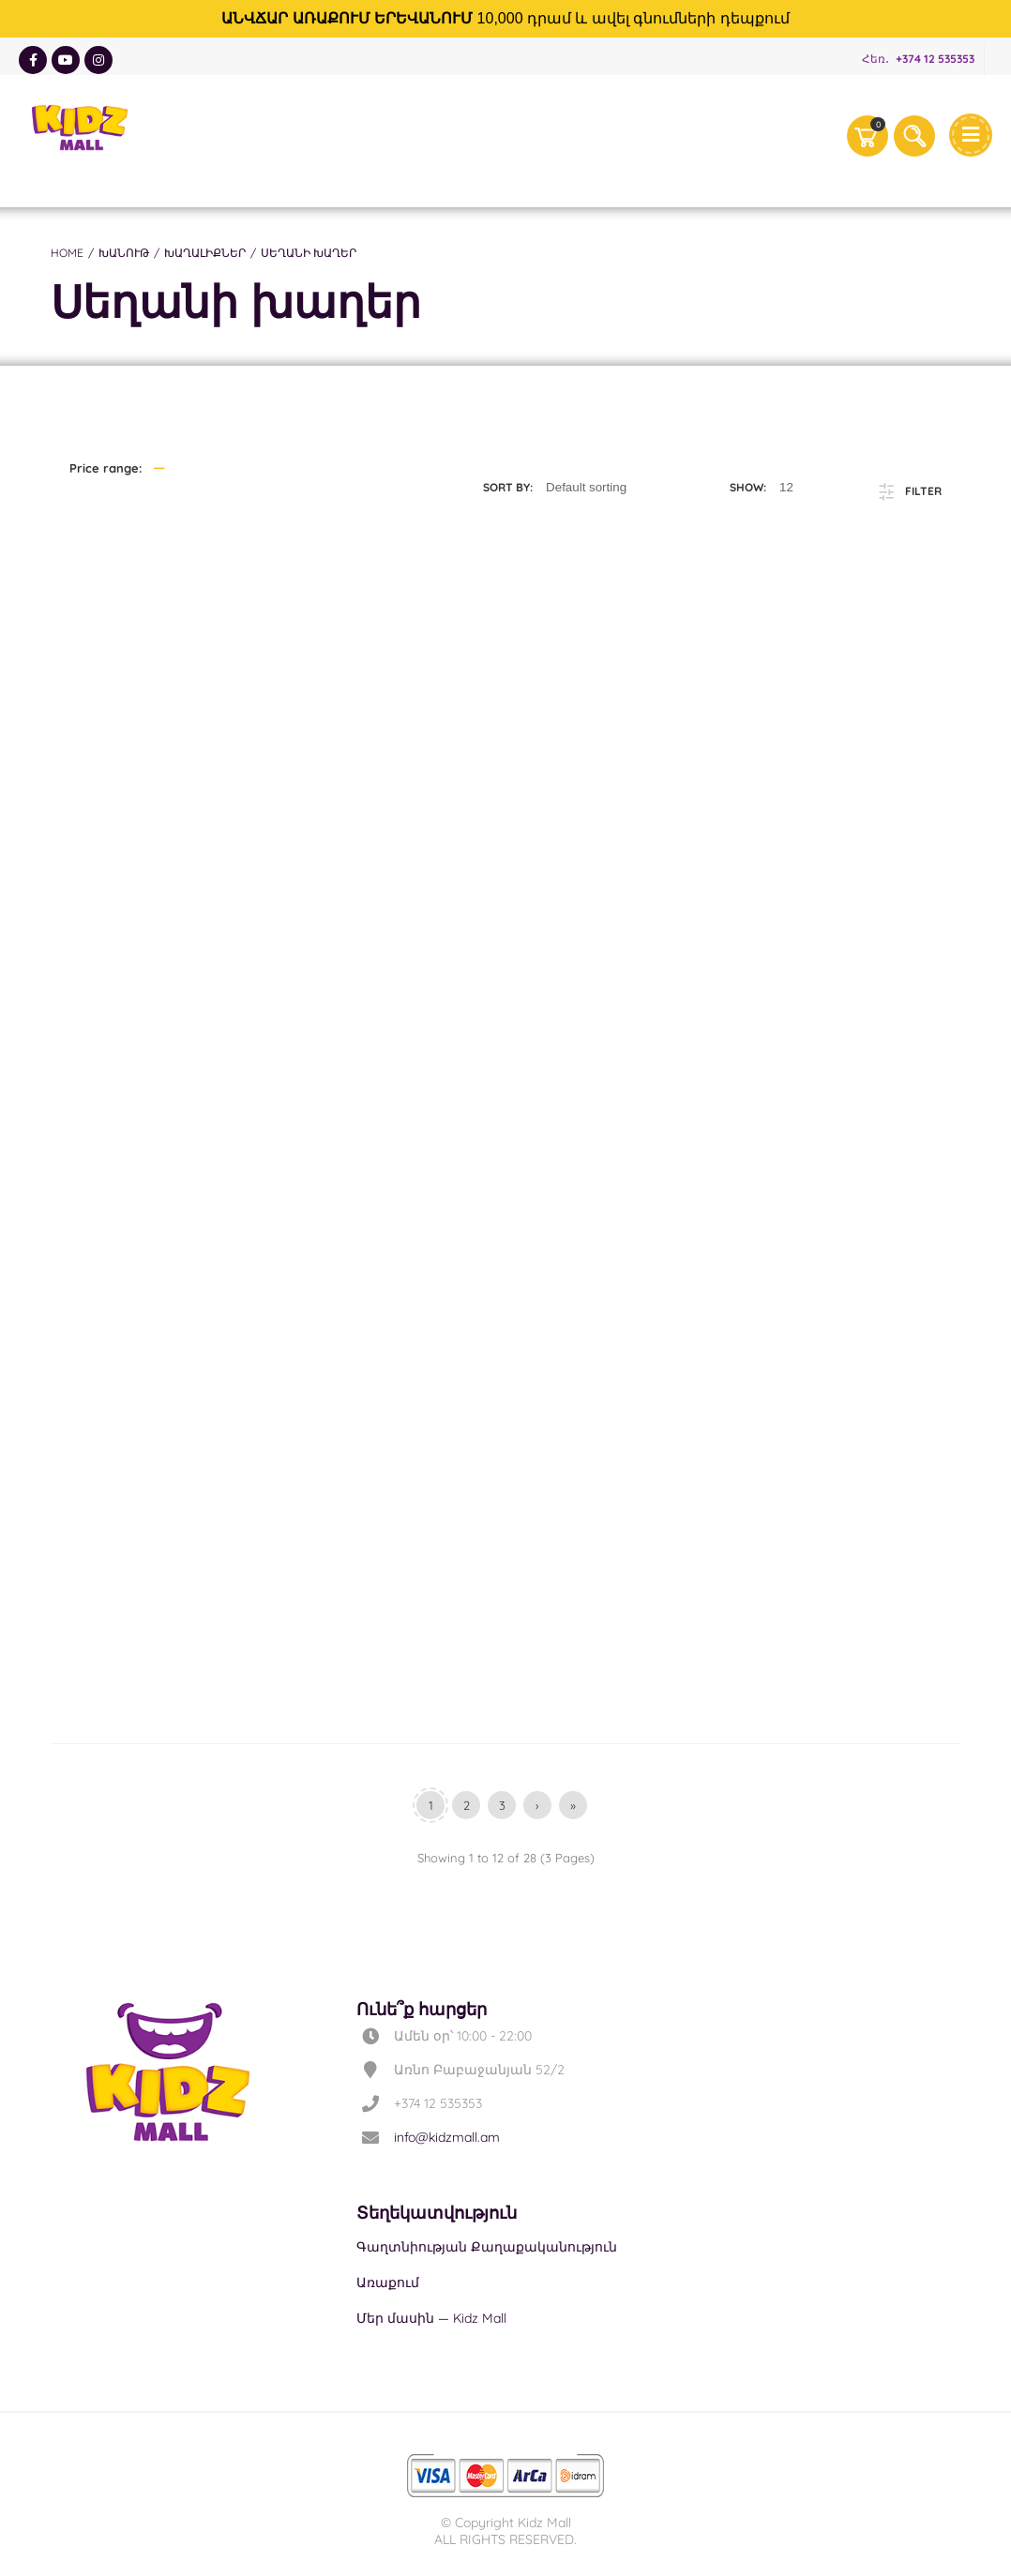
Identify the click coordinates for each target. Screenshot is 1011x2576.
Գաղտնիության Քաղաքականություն (486, 2246)
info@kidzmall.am (447, 2137)
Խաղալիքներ (205, 253)
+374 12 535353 (935, 59)
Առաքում (387, 2282)
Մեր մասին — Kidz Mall (431, 2318)
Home (67, 253)
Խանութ (123, 253)
